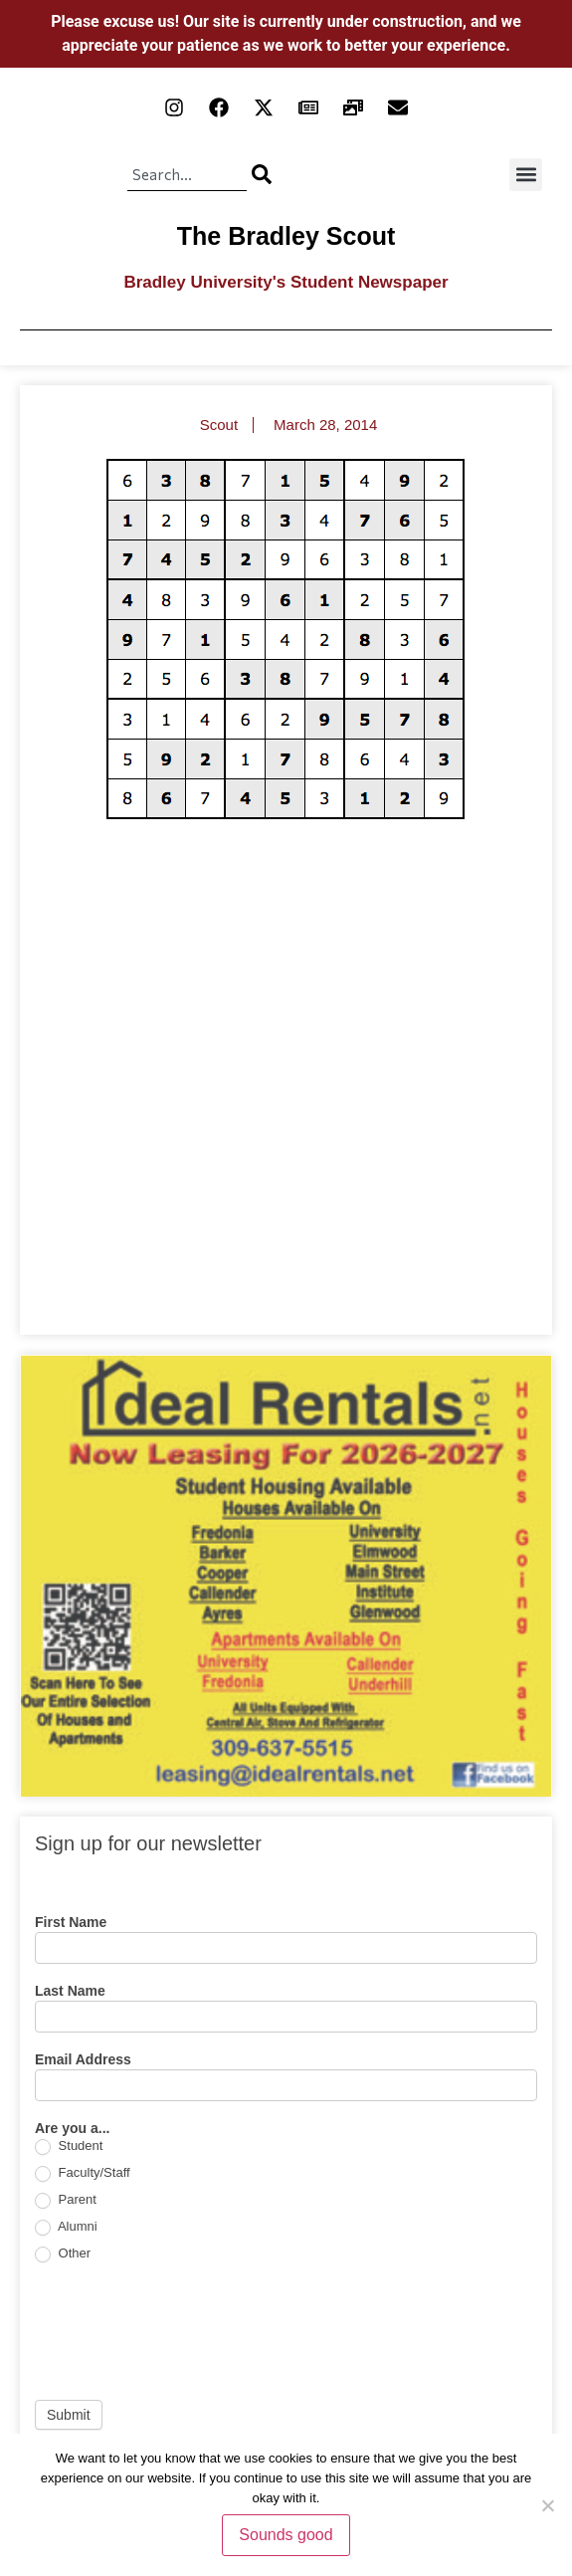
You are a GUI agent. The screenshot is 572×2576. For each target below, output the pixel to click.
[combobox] (187, 174)
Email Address (83, 2059)
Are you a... (72, 2128)
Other (63, 2254)
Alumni (66, 2227)
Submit (69, 2415)
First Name (70, 1922)
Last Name (70, 1991)
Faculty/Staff (82, 2173)
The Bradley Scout (286, 236)
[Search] (262, 174)
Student (68, 2146)
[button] (525, 174)
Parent (65, 2200)
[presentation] (186, 2331)
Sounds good (285, 2534)
